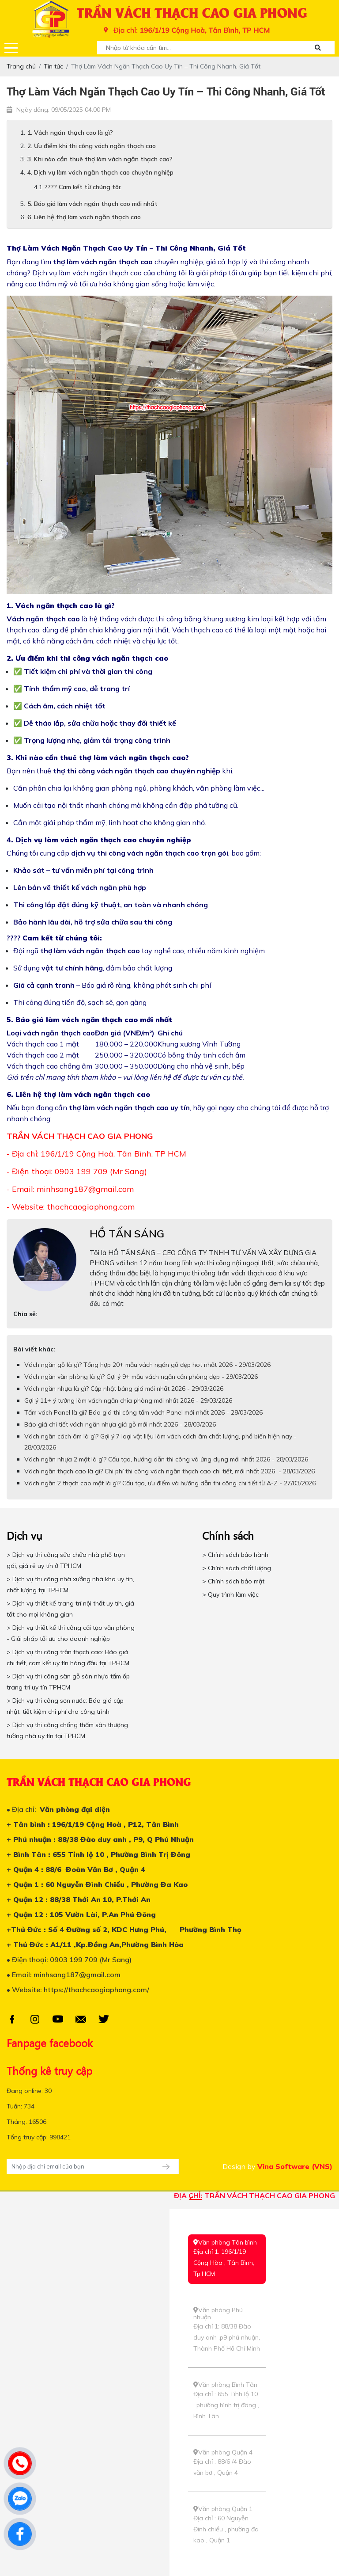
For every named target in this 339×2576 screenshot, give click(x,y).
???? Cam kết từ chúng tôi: (83, 187)
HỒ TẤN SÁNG (127, 1233)
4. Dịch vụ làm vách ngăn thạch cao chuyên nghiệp (100, 172)
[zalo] (20, 2499)
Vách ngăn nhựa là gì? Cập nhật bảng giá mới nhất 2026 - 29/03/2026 (123, 1389)
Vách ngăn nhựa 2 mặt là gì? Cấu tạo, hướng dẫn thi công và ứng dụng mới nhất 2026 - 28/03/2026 (166, 1459)
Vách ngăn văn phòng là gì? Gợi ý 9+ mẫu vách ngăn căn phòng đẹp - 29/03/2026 (141, 1377)
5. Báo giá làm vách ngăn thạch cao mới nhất (92, 204)
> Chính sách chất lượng (236, 1568)
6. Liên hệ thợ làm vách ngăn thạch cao (84, 217)
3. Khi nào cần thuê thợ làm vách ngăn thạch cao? (100, 159)
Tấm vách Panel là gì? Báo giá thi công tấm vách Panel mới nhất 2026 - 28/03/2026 (143, 1412)
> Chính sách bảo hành (235, 1555)
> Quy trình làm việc (230, 1594)
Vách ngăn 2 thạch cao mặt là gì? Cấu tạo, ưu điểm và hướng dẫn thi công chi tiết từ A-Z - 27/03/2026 (170, 1483)
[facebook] (20, 2534)
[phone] (20, 2463)
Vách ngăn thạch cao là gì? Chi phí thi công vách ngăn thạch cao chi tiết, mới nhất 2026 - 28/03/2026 (169, 1471)
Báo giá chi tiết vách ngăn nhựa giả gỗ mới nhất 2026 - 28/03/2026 (120, 1424)
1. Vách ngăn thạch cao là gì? (70, 133)
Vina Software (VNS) (294, 2166)
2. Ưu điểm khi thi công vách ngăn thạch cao (91, 146)
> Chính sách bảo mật (233, 1581)
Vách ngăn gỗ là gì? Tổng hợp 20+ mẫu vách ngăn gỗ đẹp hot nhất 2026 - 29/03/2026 (147, 1365)
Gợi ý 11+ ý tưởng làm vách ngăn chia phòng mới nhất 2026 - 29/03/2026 (128, 1400)
